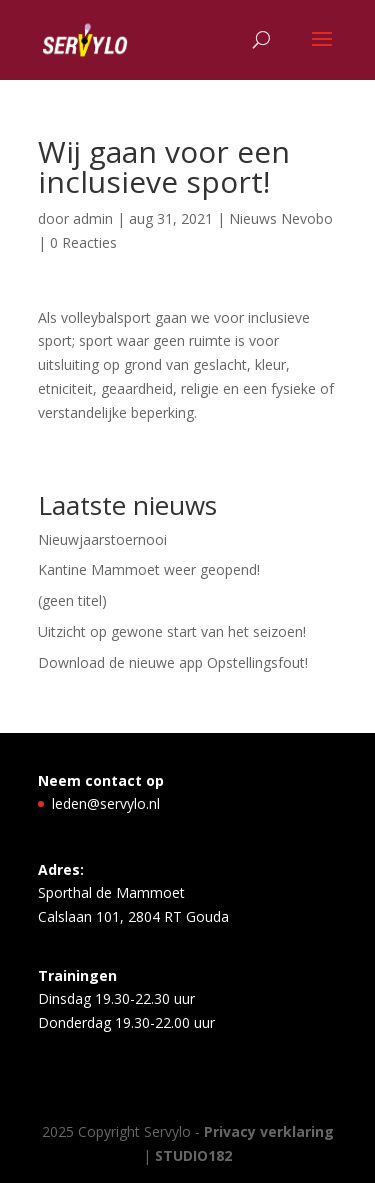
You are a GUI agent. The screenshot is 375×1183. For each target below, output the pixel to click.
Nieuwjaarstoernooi (102, 539)
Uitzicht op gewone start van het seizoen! (172, 631)
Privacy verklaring (269, 1131)
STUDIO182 (193, 1155)
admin (93, 218)
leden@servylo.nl (106, 803)
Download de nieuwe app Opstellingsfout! (173, 662)
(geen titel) (72, 600)
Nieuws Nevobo (281, 218)
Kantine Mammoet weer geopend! (149, 569)
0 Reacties (83, 242)
